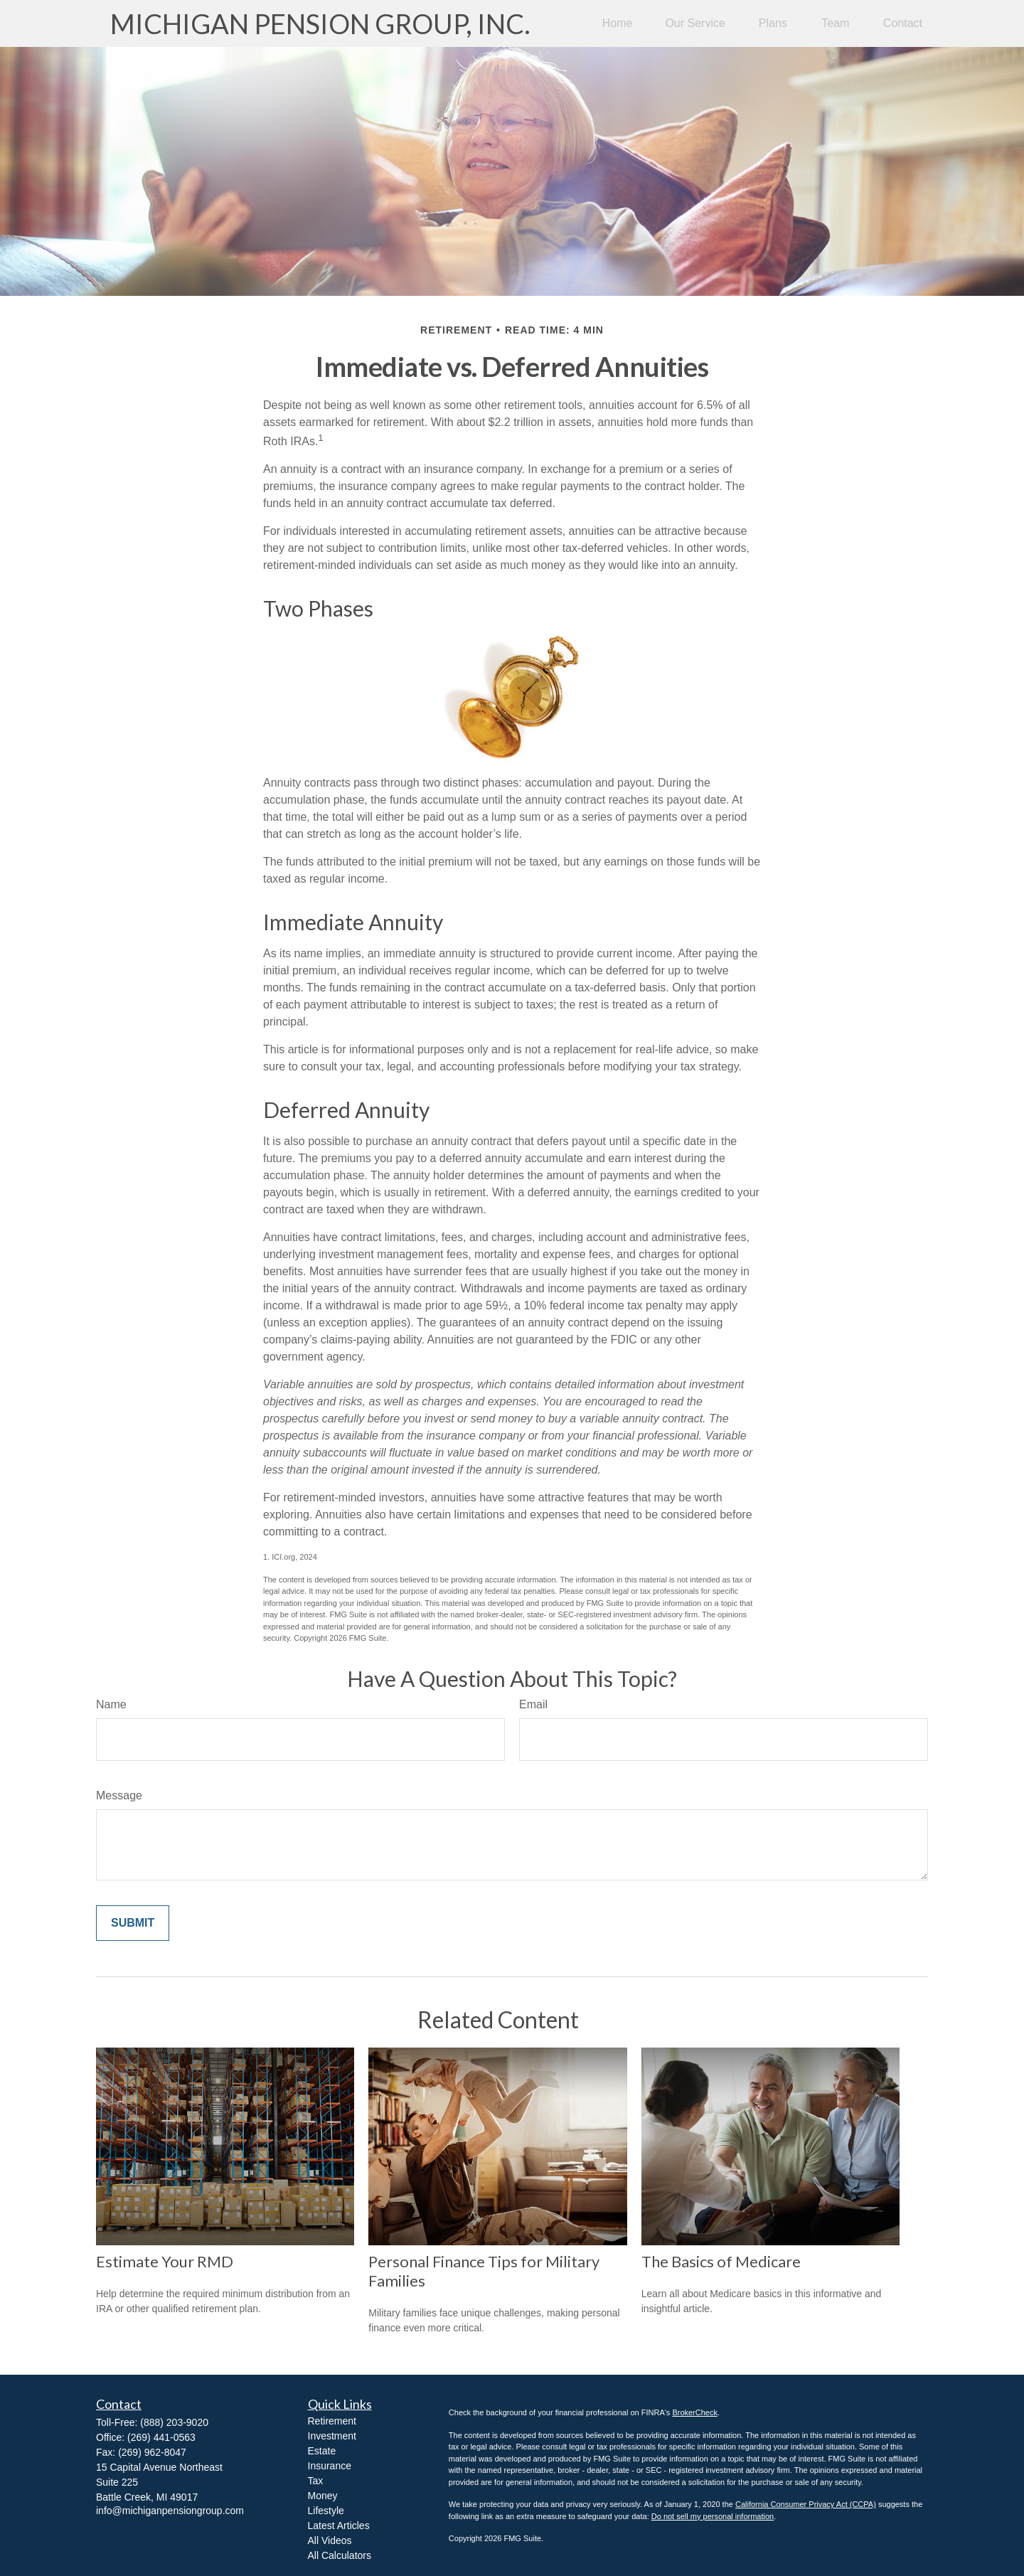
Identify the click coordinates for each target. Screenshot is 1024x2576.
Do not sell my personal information (712, 2516)
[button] (618, 23)
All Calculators (339, 2555)
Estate (322, 2451)
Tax (316, 2480)
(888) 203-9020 (174, 2422)
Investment (332, 2436)
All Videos (330, 2540)
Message (119, 1795)
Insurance (329, 2465)
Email (533, 1704)
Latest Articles (339, 2525)
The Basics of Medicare (721, 2261)
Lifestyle (326, 2510)
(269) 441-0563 (161, 2437)
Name (111, 1704)
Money (323, 2495)
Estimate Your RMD (164, 2261)
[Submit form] (132, 1923)
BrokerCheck (695, 2412)
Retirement (332, 2421)
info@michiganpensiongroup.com (170, 2510)
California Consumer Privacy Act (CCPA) (805, 2504)
